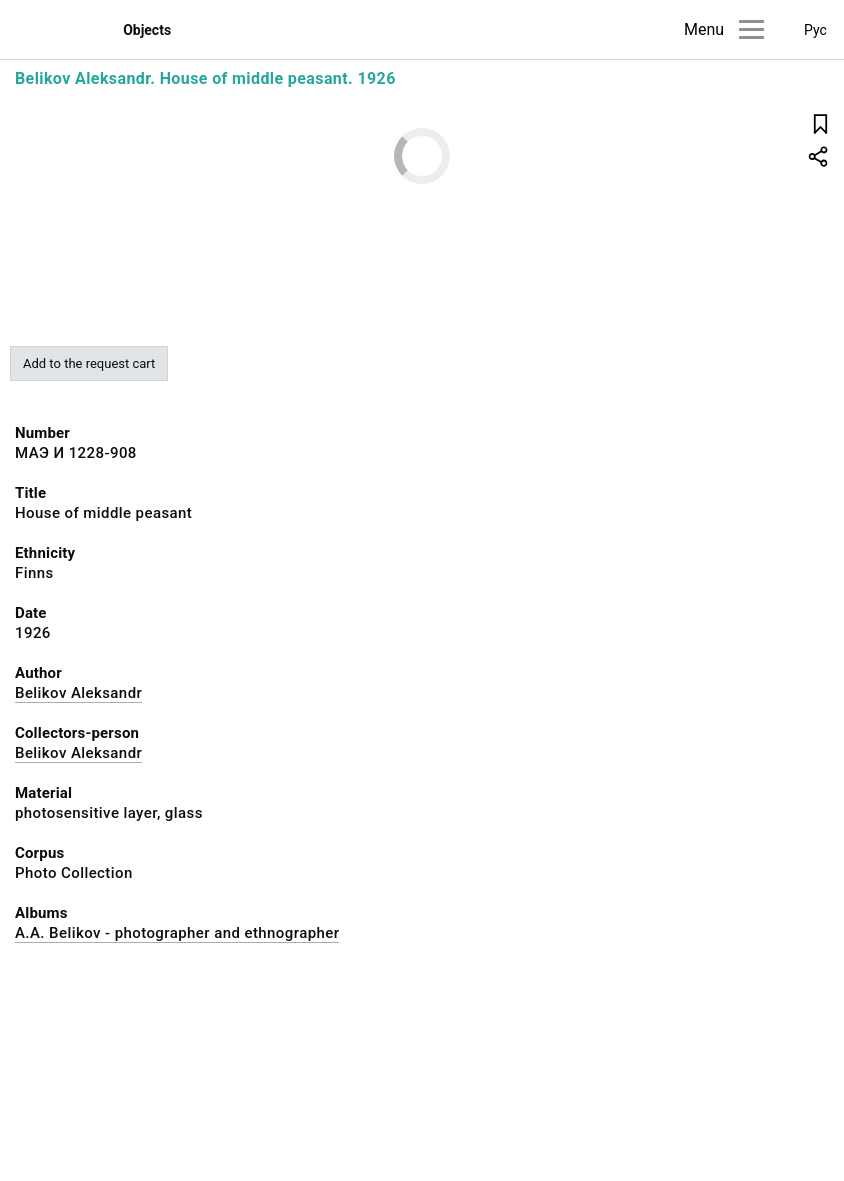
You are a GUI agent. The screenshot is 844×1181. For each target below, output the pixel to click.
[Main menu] (751, 29)
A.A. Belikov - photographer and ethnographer (177, 933)
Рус (815, 30)
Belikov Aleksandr (78, 693)
